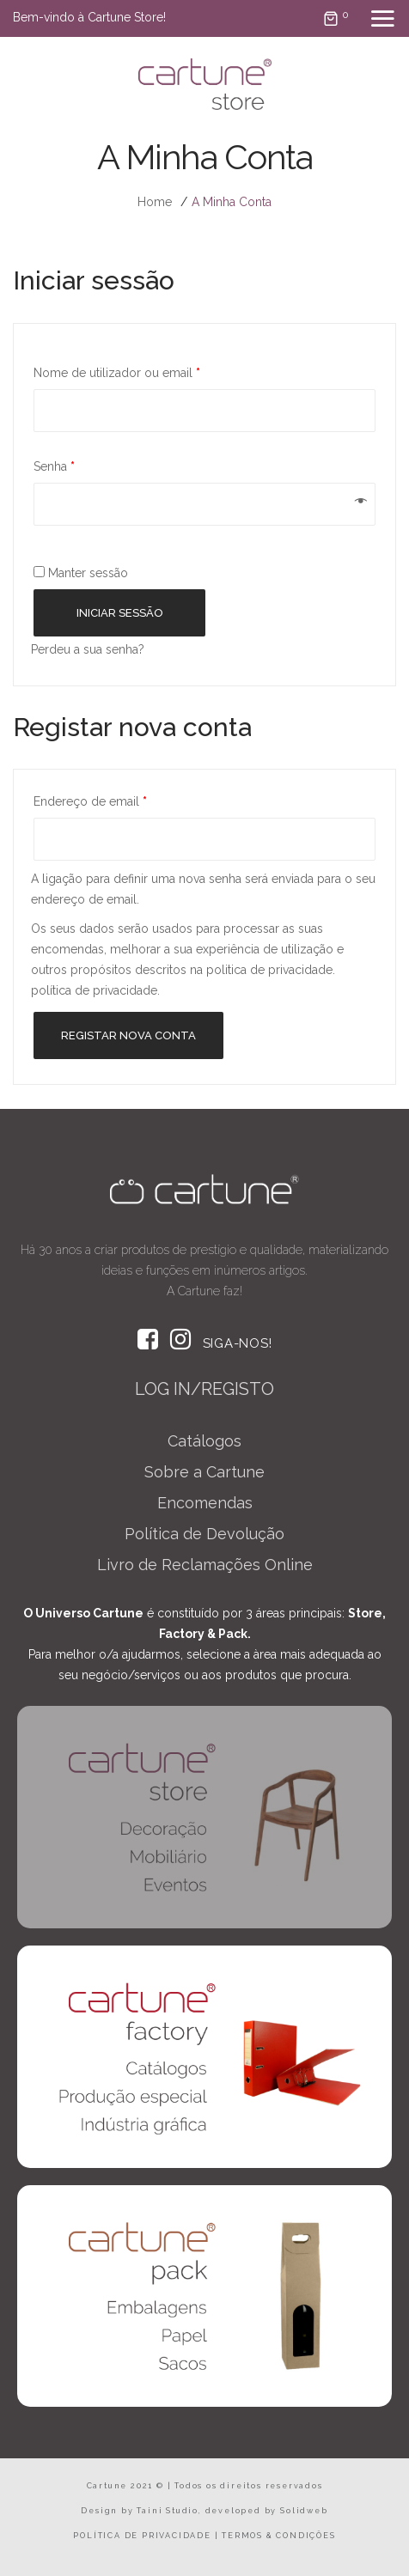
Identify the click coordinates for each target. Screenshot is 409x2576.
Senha (54, 466)
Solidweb (303, 2510)
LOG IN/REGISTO (204, 1389)
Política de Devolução (204, 1534)
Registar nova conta (128, 1035)
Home (154, 202)
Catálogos (204, 1441)
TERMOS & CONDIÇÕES (278, 2535)
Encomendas (205, 1503)
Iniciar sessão (119, 612)
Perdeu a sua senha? (87, 649)
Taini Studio (167, 2510)
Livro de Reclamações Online (205, 1565)
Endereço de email (90, 801)
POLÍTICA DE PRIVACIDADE (142, 2535)
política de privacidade (94, 990)
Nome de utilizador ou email (117, 373)
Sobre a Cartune (204, 1472)
